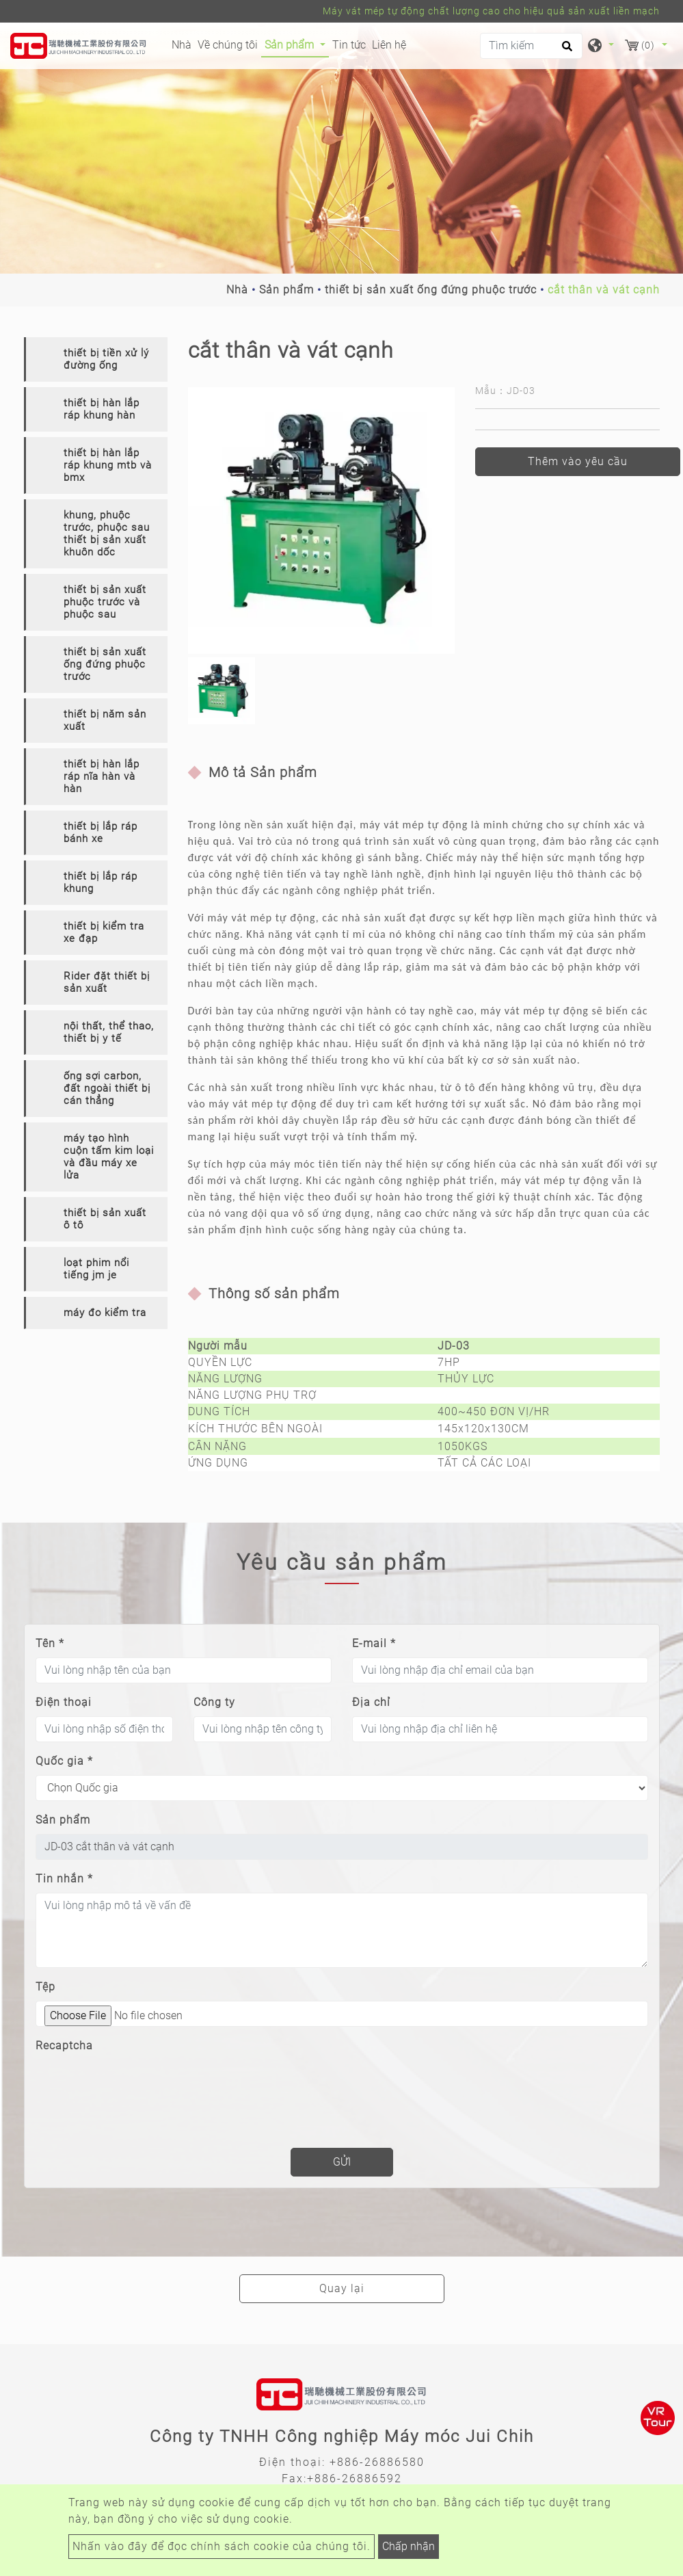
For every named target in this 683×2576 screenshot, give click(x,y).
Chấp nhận (408, 2546)
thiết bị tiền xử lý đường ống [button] (106, 359)
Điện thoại (64, 1702)
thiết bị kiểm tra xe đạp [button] (104, 932)
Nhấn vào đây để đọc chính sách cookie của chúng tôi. (221, 2546)
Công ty (214, 1702)
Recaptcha (64, 2045)
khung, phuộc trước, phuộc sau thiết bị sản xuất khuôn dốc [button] (107, 533)
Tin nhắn (64, 1878)
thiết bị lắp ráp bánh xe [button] (100, 832)
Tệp (45, 1986)
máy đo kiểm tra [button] (105, 1312)
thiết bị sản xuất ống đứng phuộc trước (431, 289)
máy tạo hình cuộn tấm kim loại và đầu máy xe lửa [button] (109, 1156)
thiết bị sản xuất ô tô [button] (105, 1219)
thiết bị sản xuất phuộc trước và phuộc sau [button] (105, 601)
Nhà (183, 43)
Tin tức (349, 44)
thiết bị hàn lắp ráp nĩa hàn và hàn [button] (101, 776)
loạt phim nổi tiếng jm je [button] (96, 1269)
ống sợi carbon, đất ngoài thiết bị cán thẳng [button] (107, 1088)
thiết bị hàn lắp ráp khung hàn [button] (101, 409)
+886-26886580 (377, 2462)
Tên (50, 1643)
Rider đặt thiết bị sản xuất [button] (107, 982)
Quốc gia (64, 1760)
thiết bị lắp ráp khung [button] (100, 882)
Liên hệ (389, 44)
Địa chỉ (371, 1702)
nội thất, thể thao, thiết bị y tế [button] (109, 1032)
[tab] (96, 359)
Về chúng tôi (228, 44)
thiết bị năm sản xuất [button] (105, 720)
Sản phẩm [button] (291, 44)
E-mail (374, 1643)
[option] (321, 520)
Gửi (342, 2161)
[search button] (565, 50)
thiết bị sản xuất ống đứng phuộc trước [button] (105, 664)
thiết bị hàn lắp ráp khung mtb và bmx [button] (108, 465)
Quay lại (341, 2288)
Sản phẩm (286, 289)
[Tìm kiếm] (531, 46)
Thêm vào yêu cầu (578, 461)
